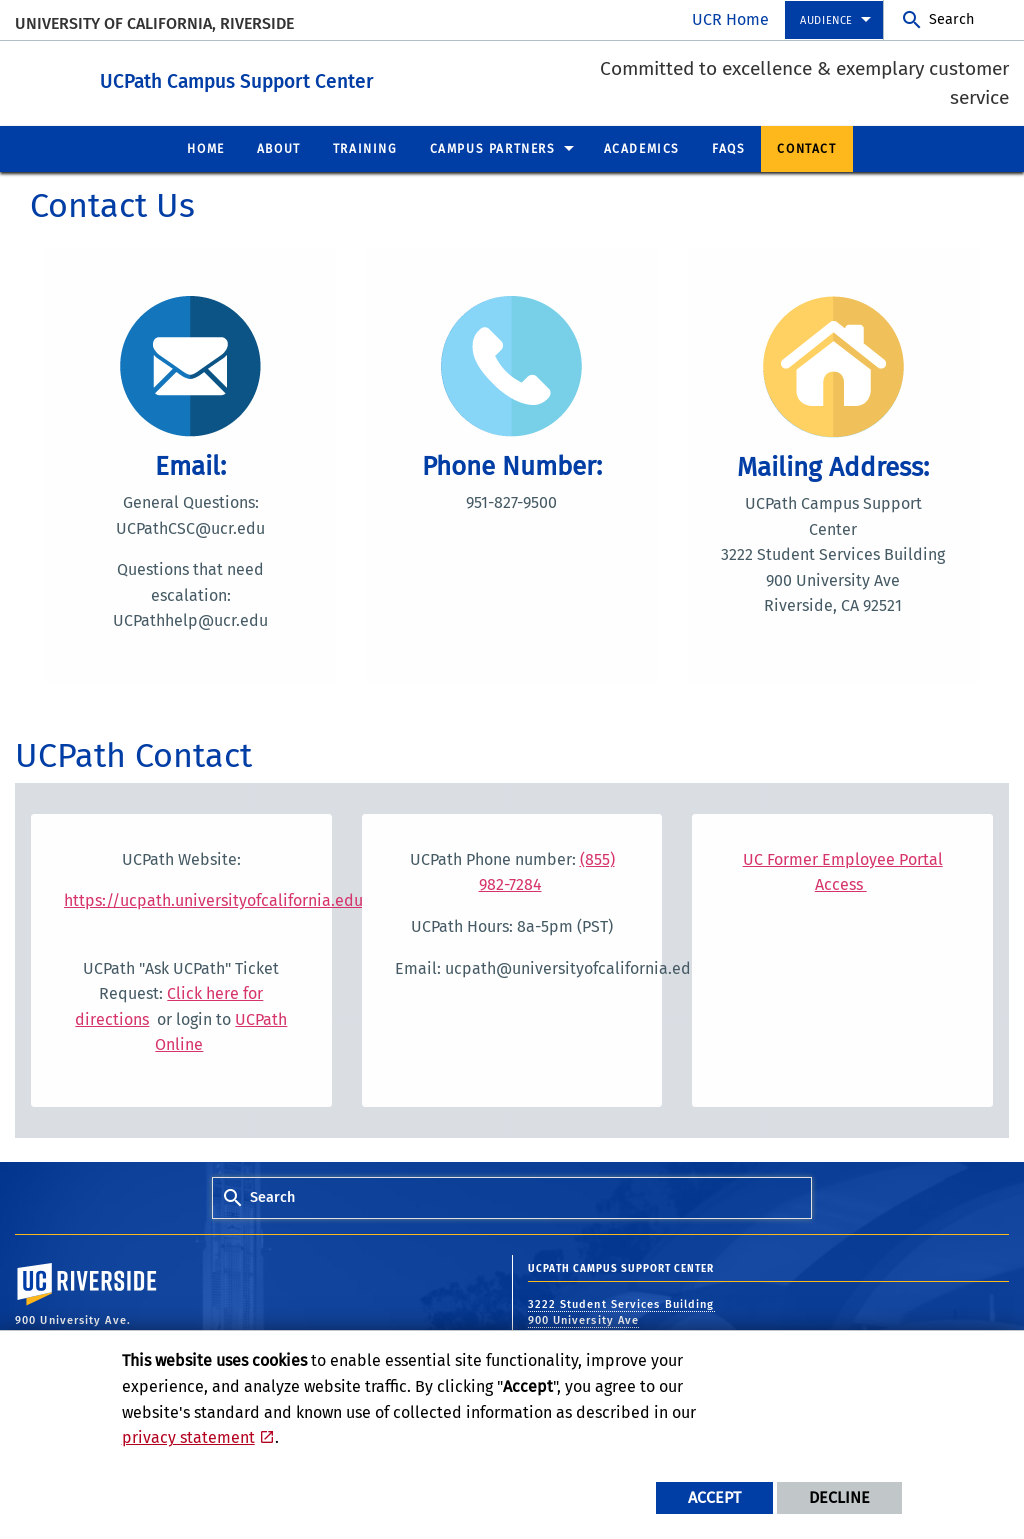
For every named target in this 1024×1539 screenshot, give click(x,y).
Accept (714, 1497)
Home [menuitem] (205, 148)
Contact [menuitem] (806, 148)
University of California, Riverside (154, 23)
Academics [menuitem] (642, 148)
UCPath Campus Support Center (347, 78)
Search (951, 19)
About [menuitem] (279, 148)
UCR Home (730, 19)
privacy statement (188, 1437)
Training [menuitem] (365, 148)
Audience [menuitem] (826, 20)
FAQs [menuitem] (728, 148)
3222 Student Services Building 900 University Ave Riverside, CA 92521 (621, 1320)
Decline (839, 1497)
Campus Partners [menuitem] (493, 148)
